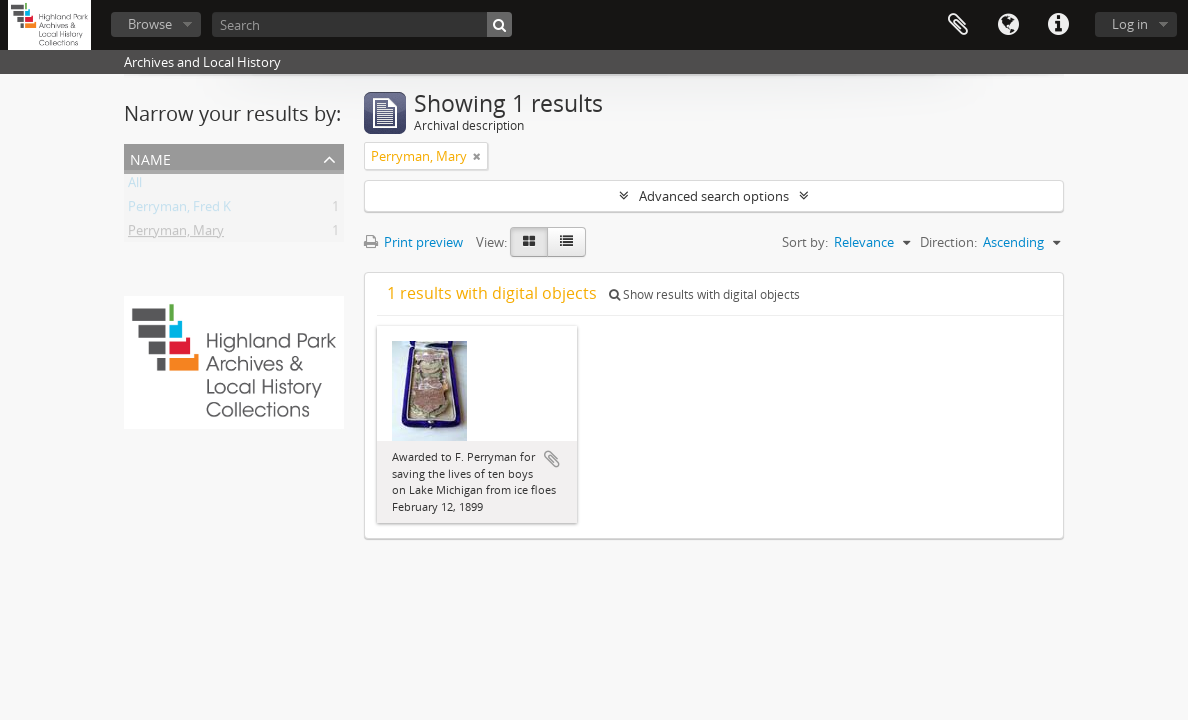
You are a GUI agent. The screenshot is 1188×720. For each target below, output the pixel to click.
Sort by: (805, 242)
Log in (1130, 24)
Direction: (948, 242)
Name (150, 157)
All (135, 186)
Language (1008, 25)
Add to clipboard (552, 459)
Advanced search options (714, 196)
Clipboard (958, 25)
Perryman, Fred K (179, 210)
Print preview (413, 242)
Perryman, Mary (176, 234)
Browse (150, 24)
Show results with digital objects (704, 294)
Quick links (1058, 25)
